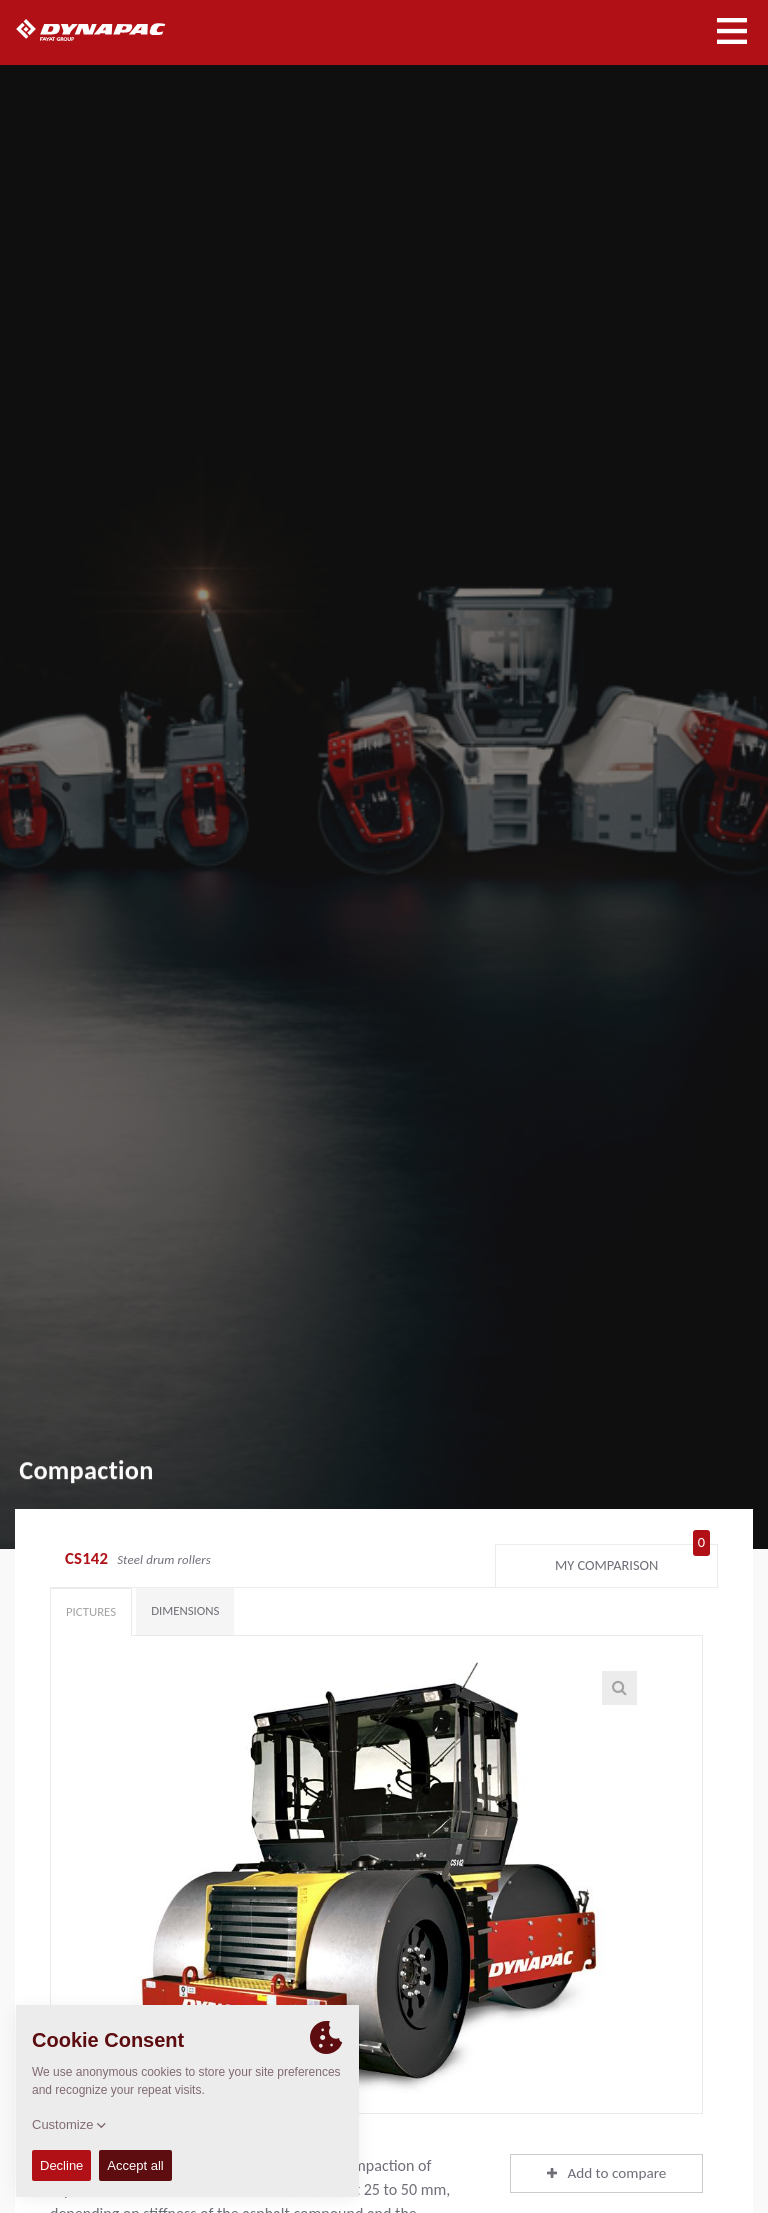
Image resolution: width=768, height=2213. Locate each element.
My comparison (632, 1561)
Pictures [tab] (91, 1611)
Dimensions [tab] (185, 1610)
